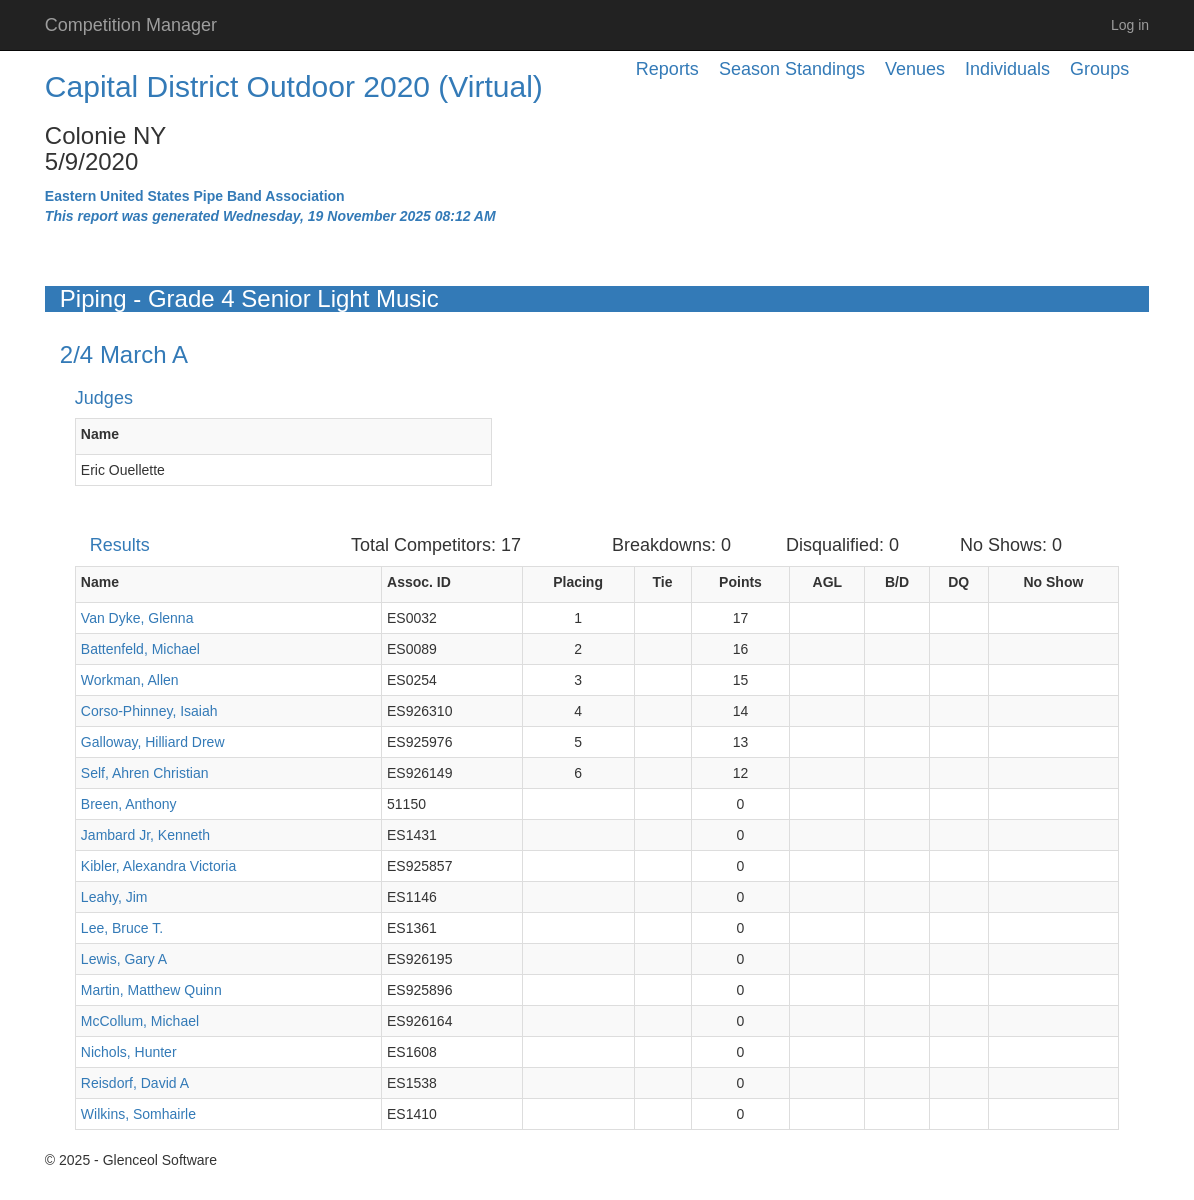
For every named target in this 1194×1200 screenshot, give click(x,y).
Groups (1099, 69)
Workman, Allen (130, 680)
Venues (915, 69)
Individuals (1007, 69)
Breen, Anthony (129, 804)
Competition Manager (131, 25)
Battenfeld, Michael (140, 649)
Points (740, 582)
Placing (578, 582)
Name (100, 434)
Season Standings (792, 69)
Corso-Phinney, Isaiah (149, 711)
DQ (958, 582)
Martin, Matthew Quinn (151, 990)
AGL (828, 582)
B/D (897, 582)
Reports (667, 69)
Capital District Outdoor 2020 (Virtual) (294, 86)
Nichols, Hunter (129, 1052)
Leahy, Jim (114, 897)
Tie (663, 582)
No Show (1053, 582)
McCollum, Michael (140, 1021)
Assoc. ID (419, 582)
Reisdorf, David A (135, 1083)
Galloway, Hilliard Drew (153, 742)
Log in (1130, 25)
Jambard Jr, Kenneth (145, 835)
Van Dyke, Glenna (137, 618)
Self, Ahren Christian (145, 773)
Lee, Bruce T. (122, 928)
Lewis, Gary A (124, 959)
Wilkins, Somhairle (138, 1114)
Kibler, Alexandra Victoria (158, 866)
